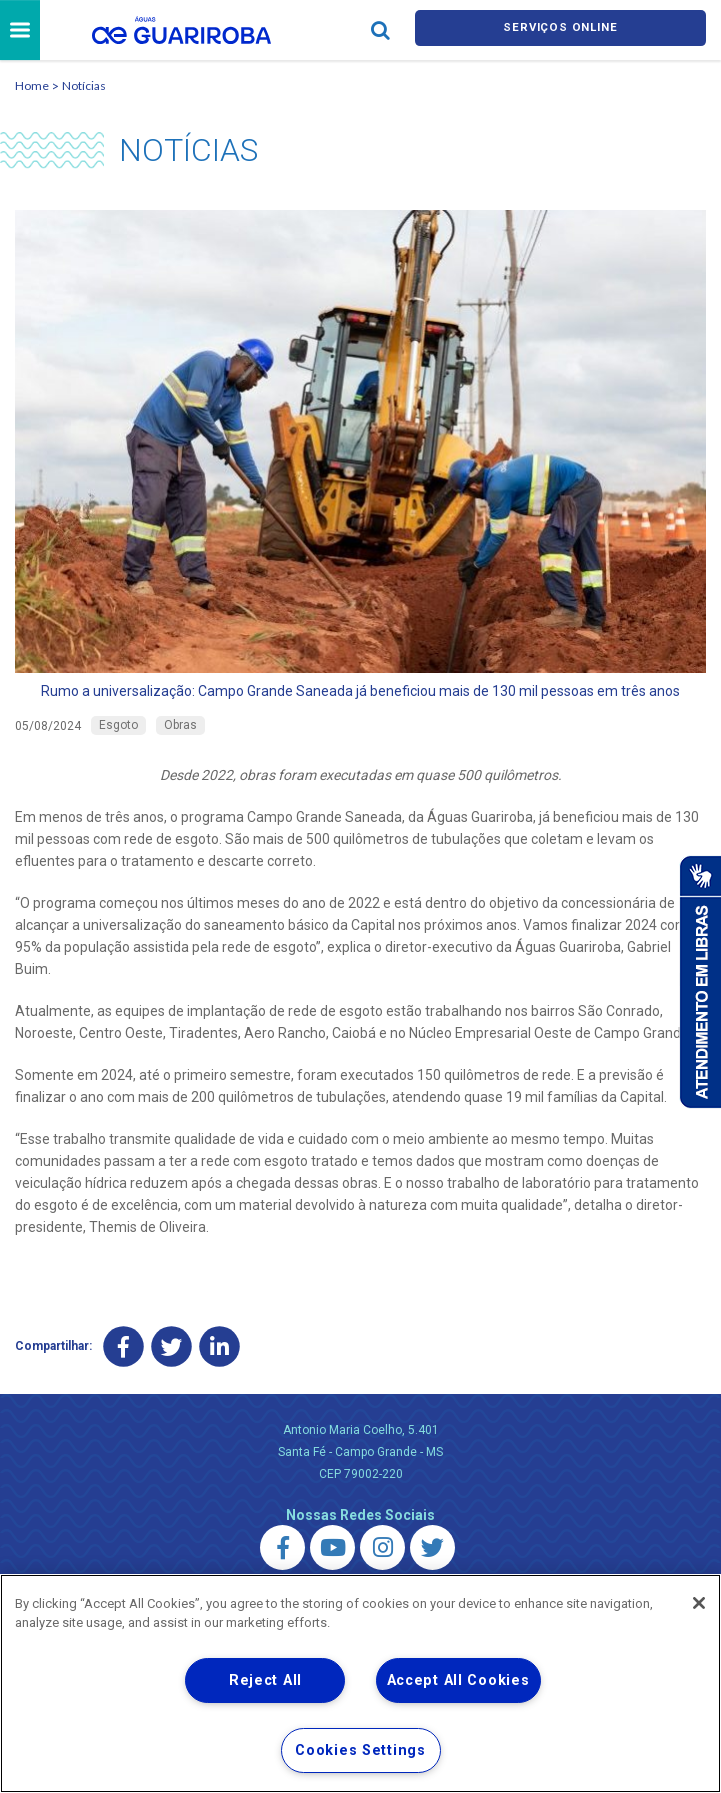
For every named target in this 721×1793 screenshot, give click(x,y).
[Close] (699, 1603)
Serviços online (560, 31)
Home (32, 88)
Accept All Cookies (458, 1680)
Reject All (265, 1680)
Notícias (84, 88)
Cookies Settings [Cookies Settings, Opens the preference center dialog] (360, 1750)
